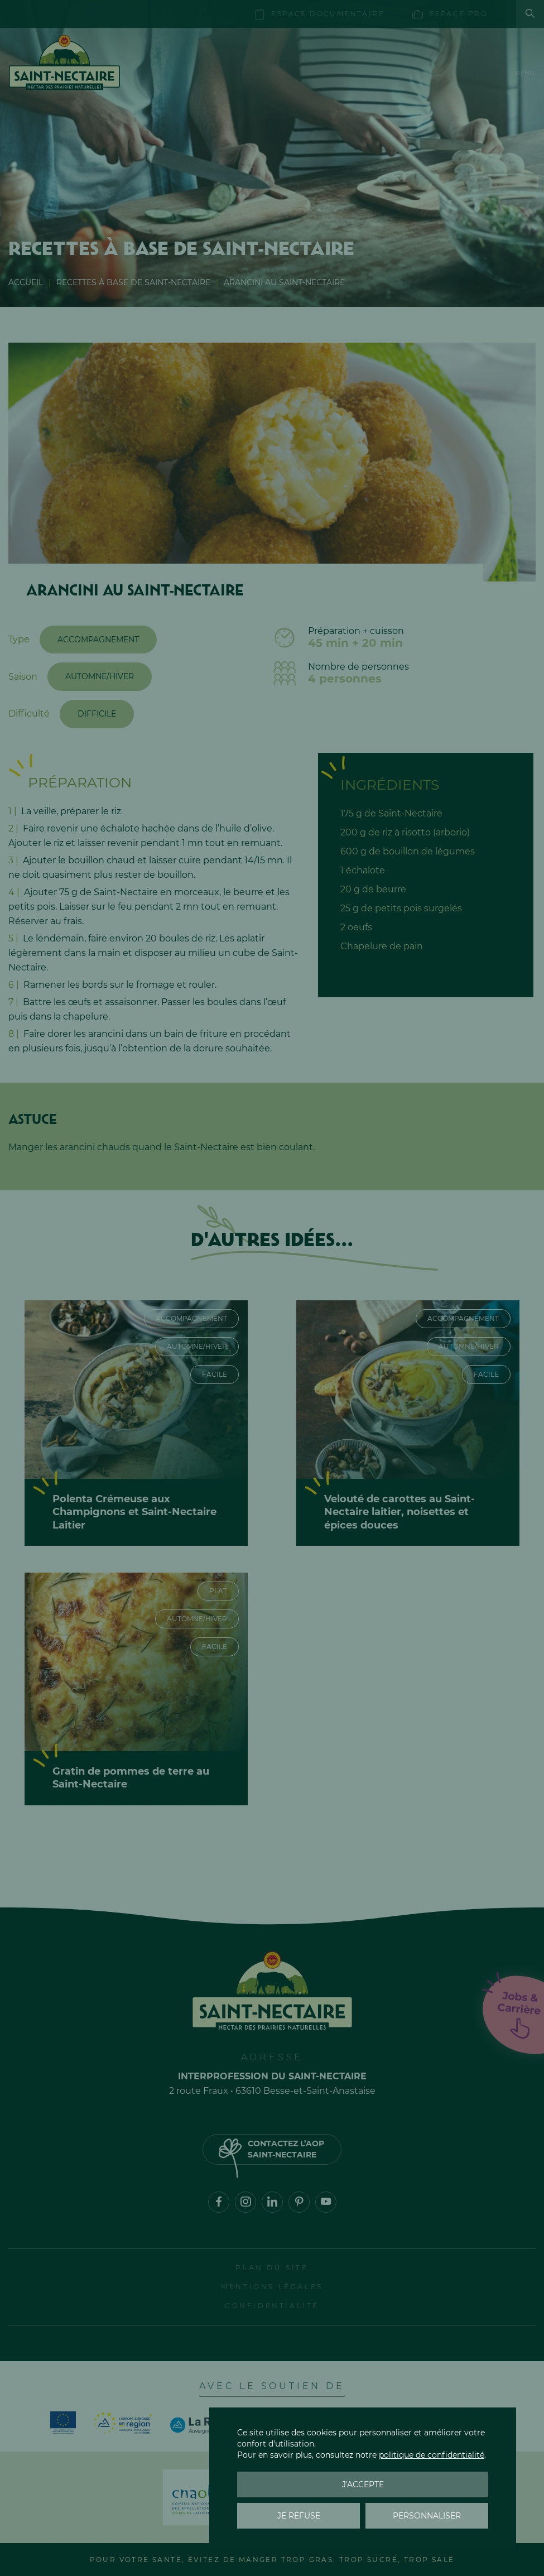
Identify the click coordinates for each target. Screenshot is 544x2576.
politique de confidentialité (431, 2455)
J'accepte (363, 2484)
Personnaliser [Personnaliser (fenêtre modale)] (427, 2516)
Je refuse (298, 2516)
